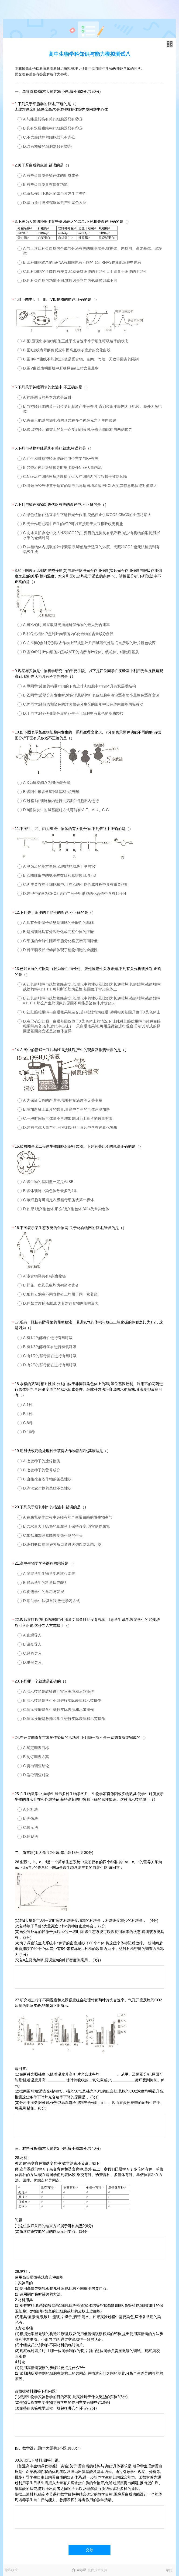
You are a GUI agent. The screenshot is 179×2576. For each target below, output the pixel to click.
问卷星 (81, 2570)
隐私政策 (11, 2570)
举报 (169, 2570)
